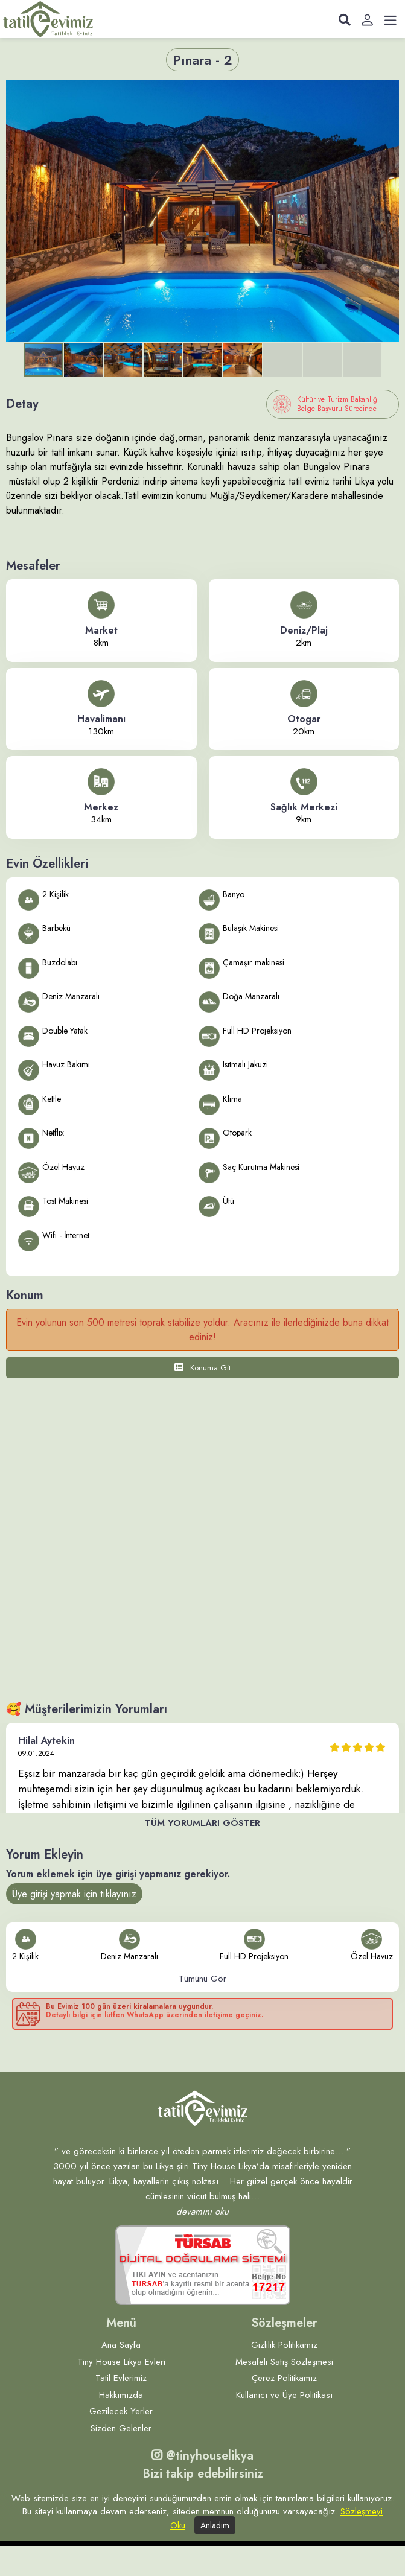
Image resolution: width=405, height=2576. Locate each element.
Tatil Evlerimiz (121, 2378)
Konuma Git (202, 1367)
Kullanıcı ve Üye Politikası (284, 2395)
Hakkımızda (121, 2395)
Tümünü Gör (202, 1978)
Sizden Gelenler (121, 2428)
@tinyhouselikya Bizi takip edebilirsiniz (202, 2464)
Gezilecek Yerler (121, 2411)
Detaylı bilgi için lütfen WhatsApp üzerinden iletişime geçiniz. (154, 2015)
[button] (388, 90)
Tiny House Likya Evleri (121, 2361)
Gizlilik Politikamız (284, 2345)
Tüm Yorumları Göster (202, 1823)
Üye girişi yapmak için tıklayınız (74, 1894)
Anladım (214, 2525)
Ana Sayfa (121, 2345)
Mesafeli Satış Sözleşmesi (284, 2361)
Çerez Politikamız (284, 2378)
